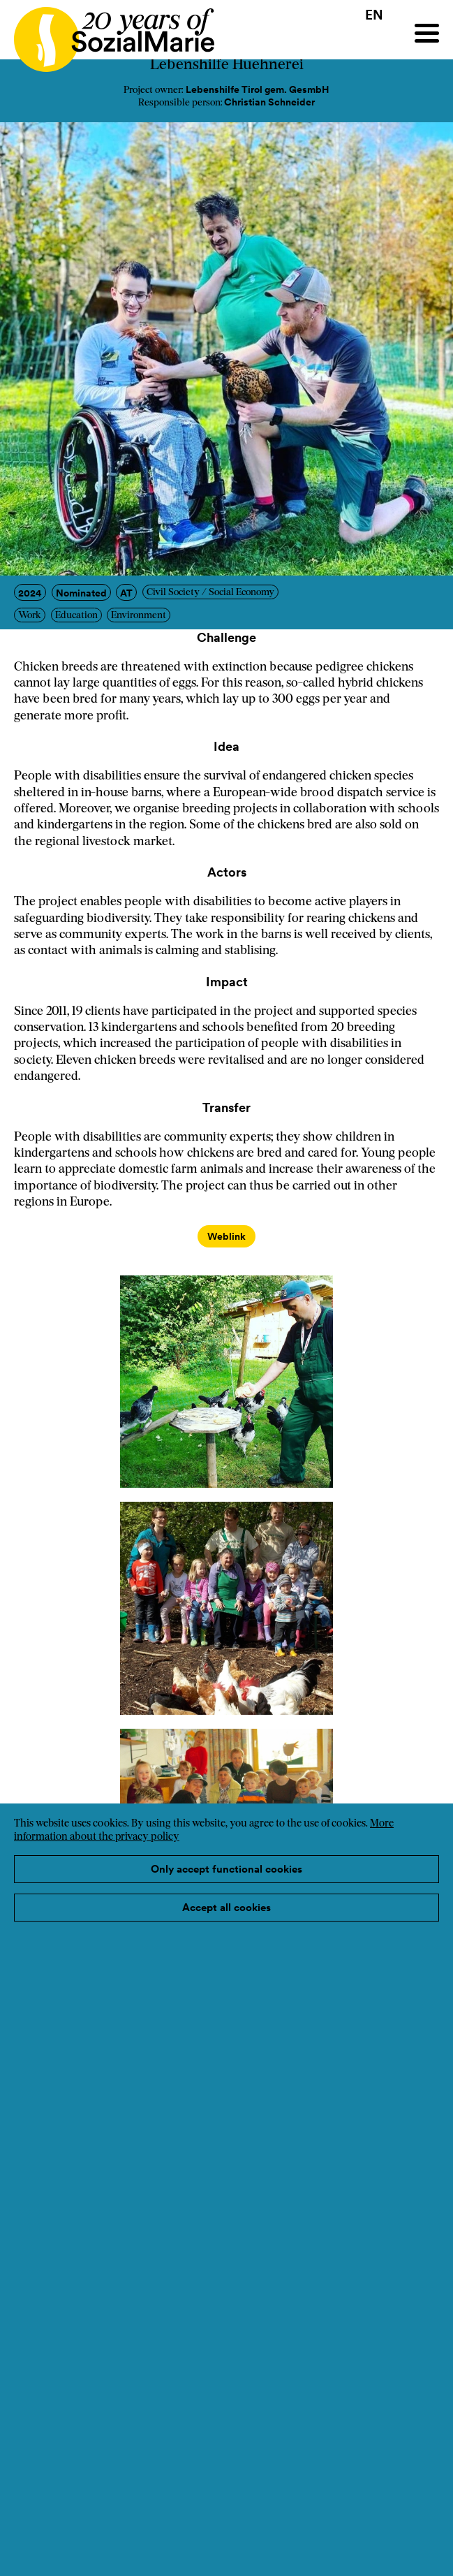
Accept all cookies (226, 1907)
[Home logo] (107, 33)
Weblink (226, 1236)
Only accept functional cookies (226, 1868)
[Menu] (427, 33)
